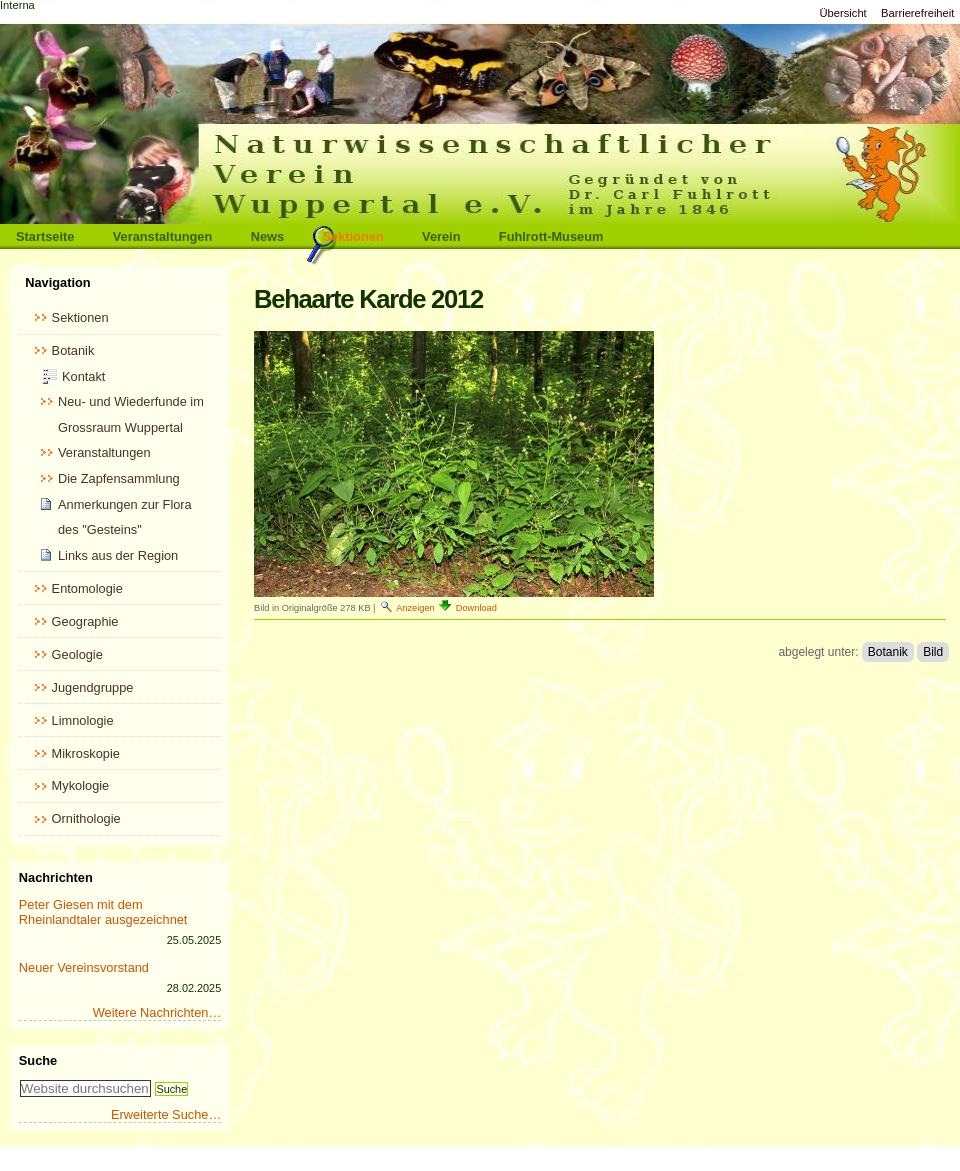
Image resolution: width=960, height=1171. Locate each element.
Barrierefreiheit (917, 13)
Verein (441, 236)
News (267, 236)
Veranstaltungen (163, 236)
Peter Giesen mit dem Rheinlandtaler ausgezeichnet (103, 912)
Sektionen (353, 236)
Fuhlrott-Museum (551, 236)
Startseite (45, 236)
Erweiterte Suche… (166, 1114)
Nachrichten (56, 877)
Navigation (57, 282)
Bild (933, 652)
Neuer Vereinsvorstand (84, 967)
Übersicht (842, 13)
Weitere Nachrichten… (157, 1012)
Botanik (888, 652)
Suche (38, 1060)
